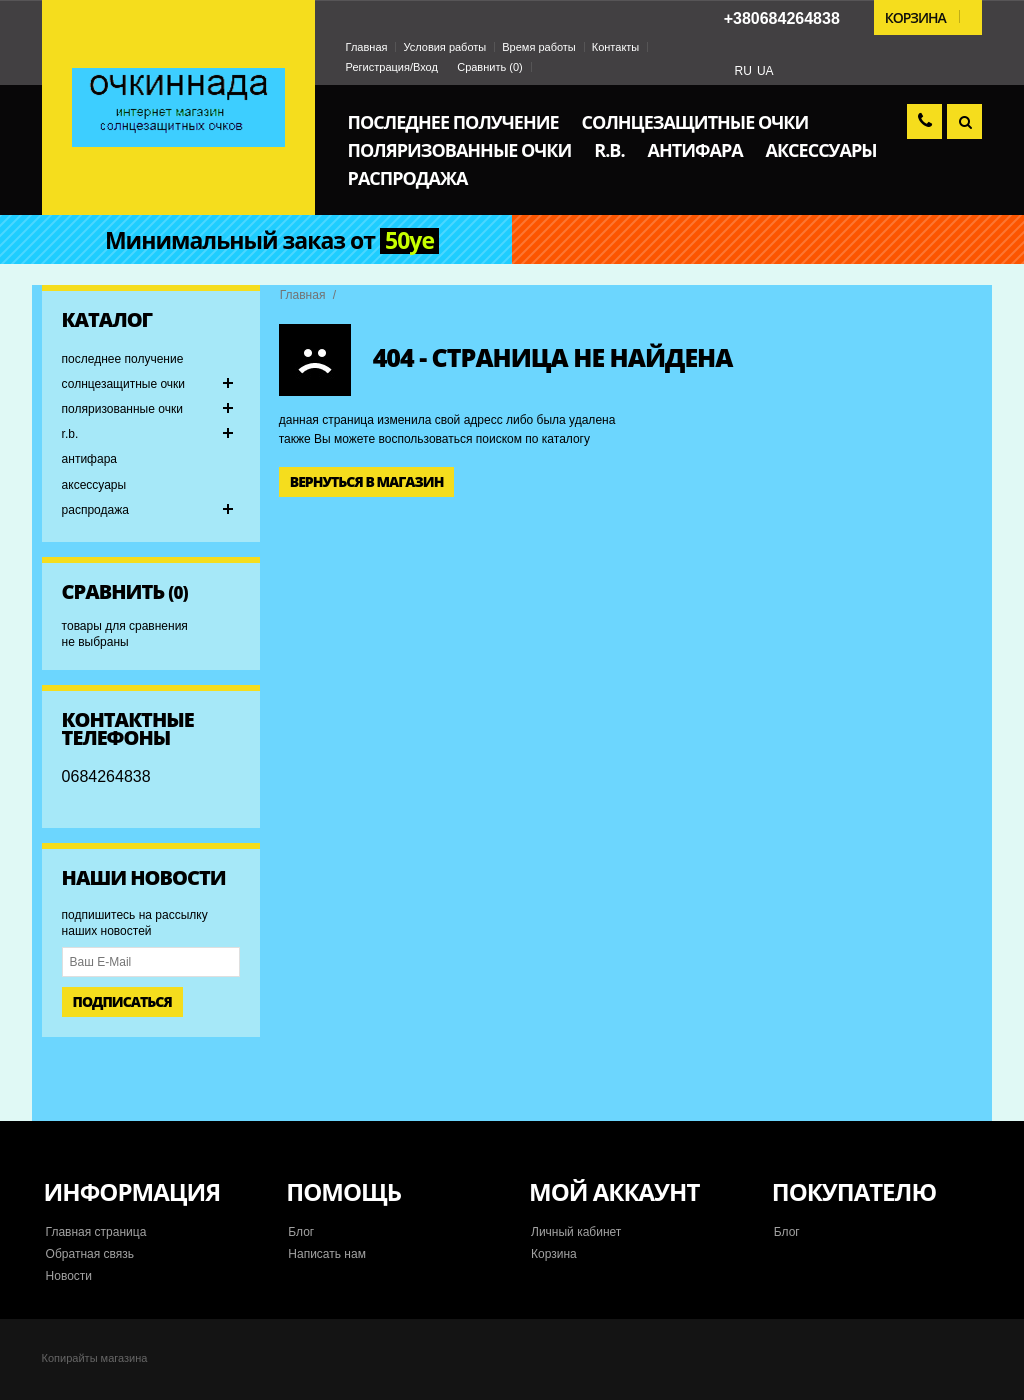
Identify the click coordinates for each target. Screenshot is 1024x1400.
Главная (367, 47)
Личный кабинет (576, 1232)
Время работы (539, 47)
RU (743, 71)
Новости (69, 1276)
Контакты (616, 47)
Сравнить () (490, 67)
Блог (301, 1232)
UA (765, 71)
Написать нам (327, 1254)
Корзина (554, 1254)
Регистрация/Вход (392, 67)
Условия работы (444, 47)
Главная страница (96, 1232)
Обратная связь (90, 1254)
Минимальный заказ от (272, 241)
